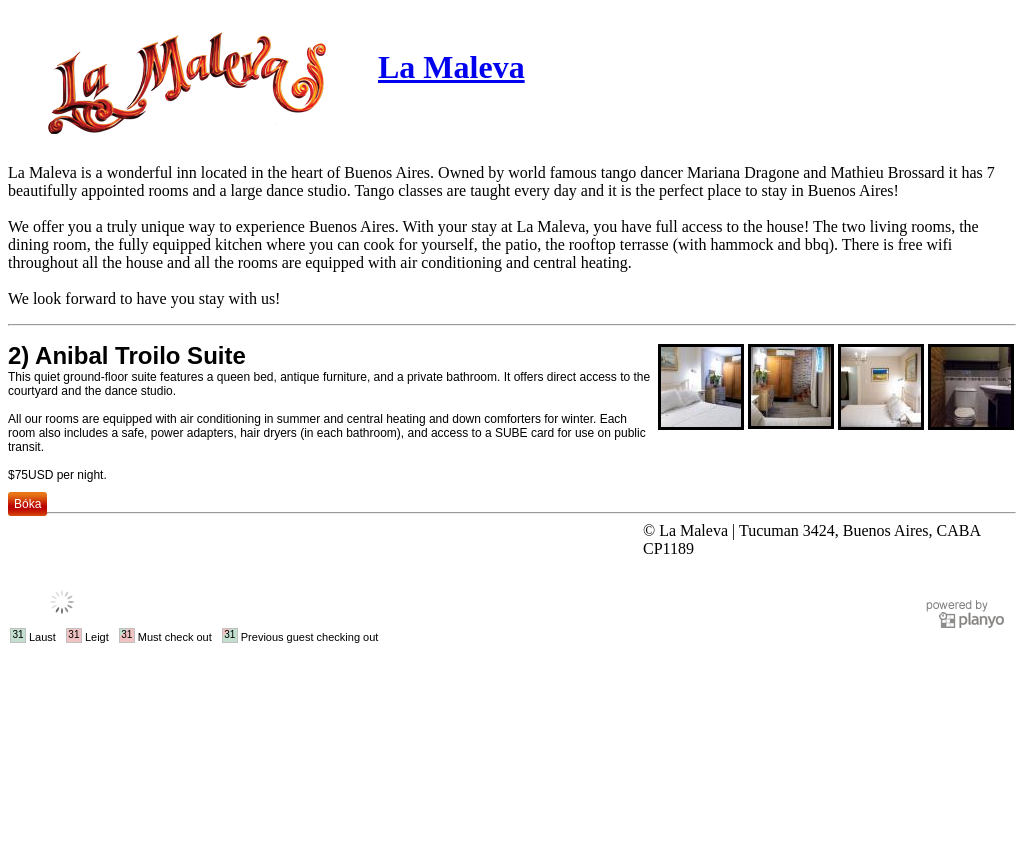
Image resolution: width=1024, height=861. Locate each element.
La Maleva (451, 67)
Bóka (27, 504)
